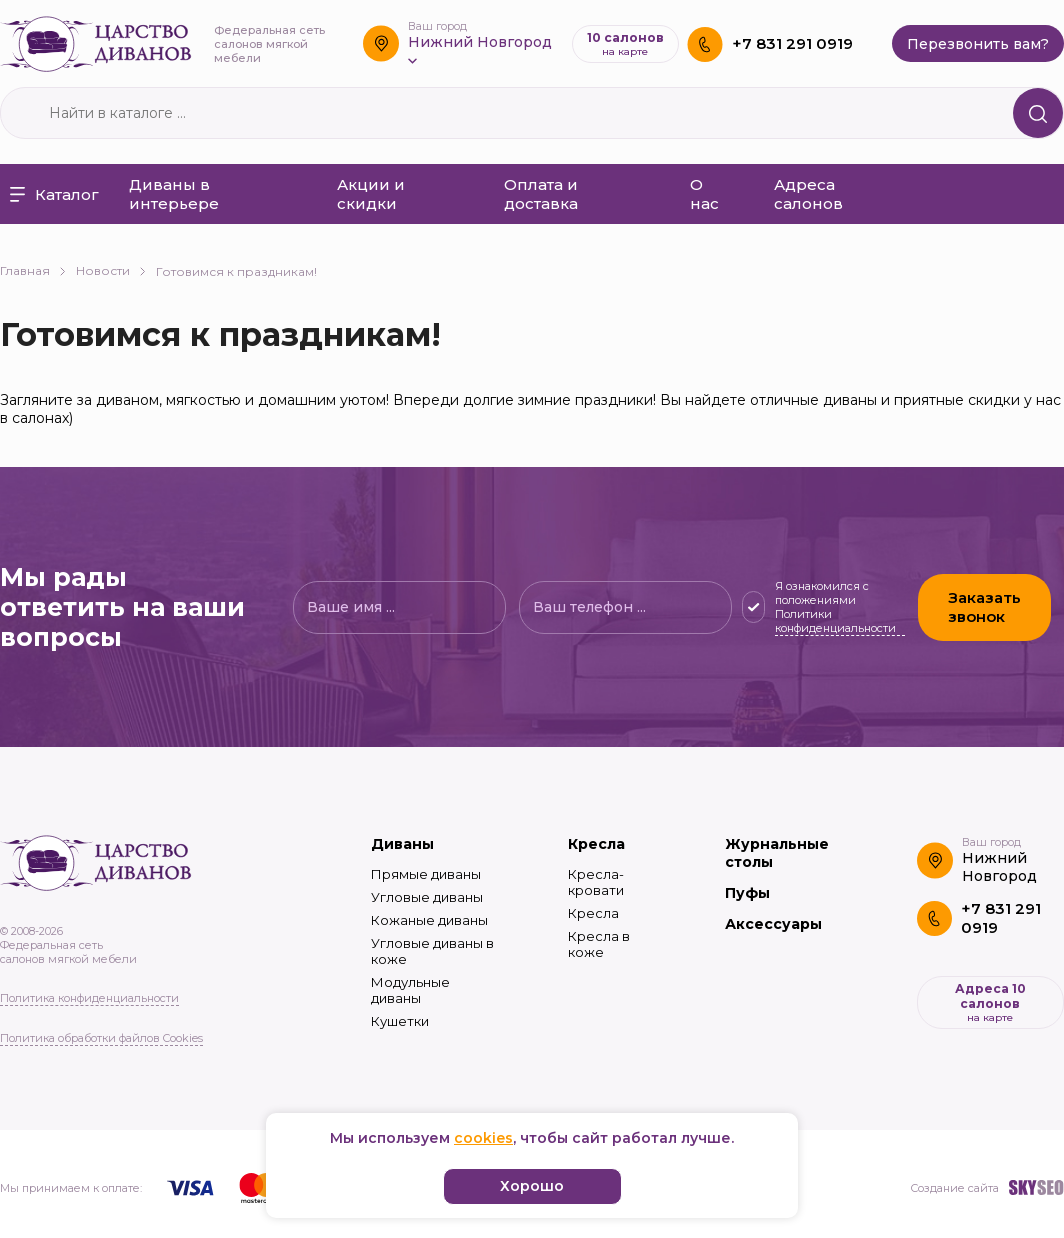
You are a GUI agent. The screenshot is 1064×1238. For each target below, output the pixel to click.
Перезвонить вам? (978, 44)
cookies (483, 1138)
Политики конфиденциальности (835, 621)
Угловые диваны (427, 897)
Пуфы (747, 893)
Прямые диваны (426, 874)
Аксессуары (773, 924)
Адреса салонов (808, 194)
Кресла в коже (599, 944)
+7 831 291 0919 (792, 43)
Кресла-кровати (596, 882)
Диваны (402, 844)
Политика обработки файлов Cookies (101, 1038)
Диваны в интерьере (174, 194)
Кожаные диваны (429, 920)
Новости (111, 270)
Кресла (596, 844)
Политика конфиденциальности (89, 998)
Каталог (54, 194)
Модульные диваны (410, 990)
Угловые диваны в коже (432, 951)
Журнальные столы (777, 853)
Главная (33, 270)
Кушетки (400, 1021)
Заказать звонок (984, 607)
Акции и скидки (371, 194)
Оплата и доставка (541, 194)
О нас (704, 194)
